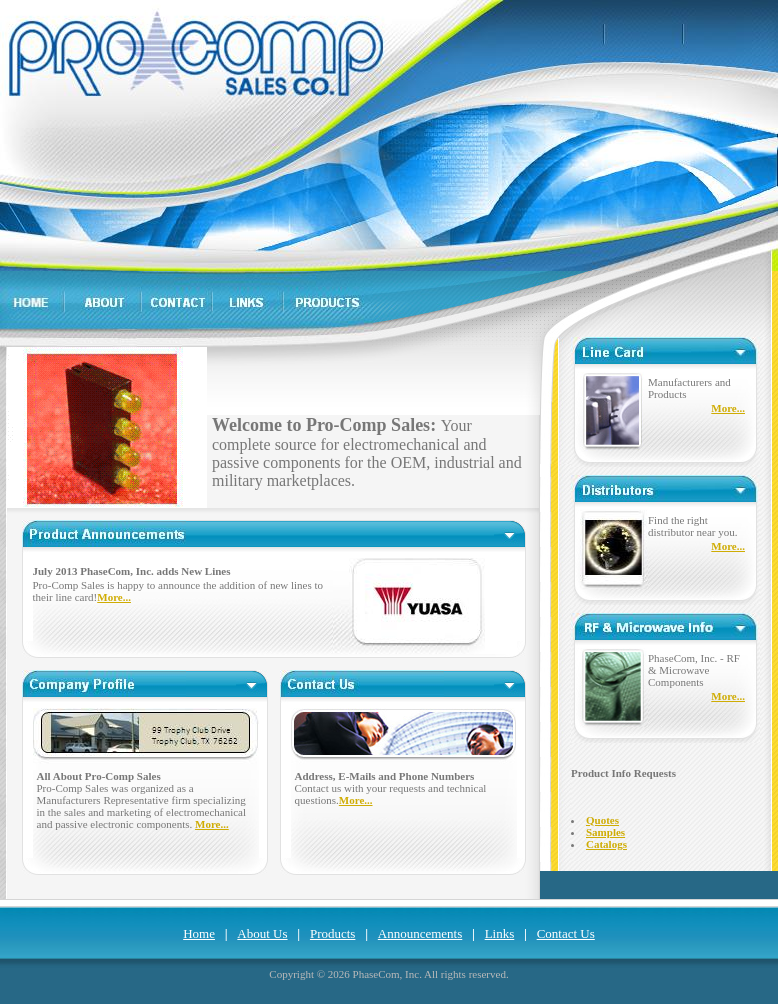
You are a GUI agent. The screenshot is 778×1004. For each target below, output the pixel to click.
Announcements (420, 933)
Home (199, 933)
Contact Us (566, 933)
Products (333, 933)
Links (500, 933)
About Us (262, 933)
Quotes (602, 820)
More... (114, 597)
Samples (605, 832)
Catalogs (606, 844)
